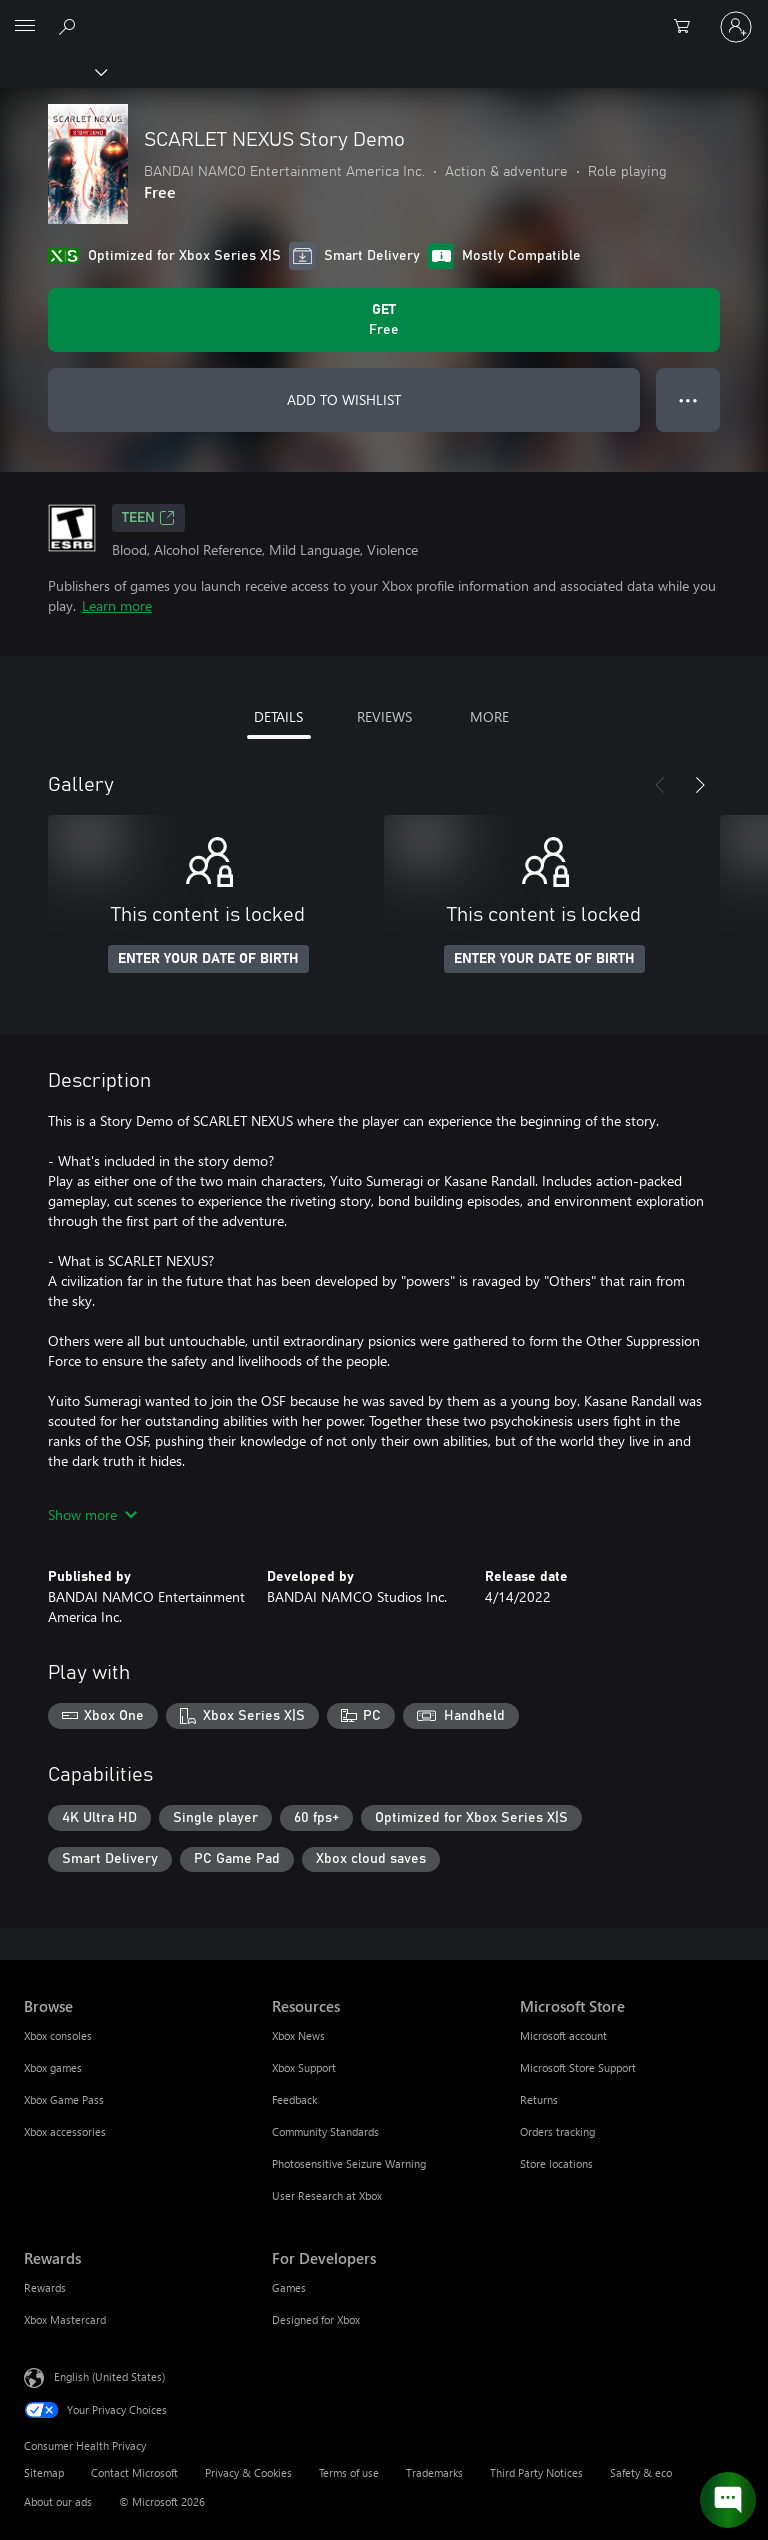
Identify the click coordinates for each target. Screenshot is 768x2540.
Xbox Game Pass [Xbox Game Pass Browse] (64, 2099)
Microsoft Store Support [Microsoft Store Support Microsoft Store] (578, 2067)
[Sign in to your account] (736, 27)
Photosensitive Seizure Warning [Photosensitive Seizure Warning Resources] (349, 2163)
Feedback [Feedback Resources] (294, 2099)
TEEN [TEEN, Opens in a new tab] (148, 518)
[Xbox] (52, 71)
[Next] (700, 785)
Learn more (117, 605)
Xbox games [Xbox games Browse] (53, 2067)
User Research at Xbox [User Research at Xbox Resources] (327, 2195)
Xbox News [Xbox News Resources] (298, 2035)
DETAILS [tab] (278, 716)
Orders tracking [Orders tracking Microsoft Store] (557, 2131)
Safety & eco (641, 2472)
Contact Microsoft (134, 2472)
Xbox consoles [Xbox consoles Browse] (58, 2035)
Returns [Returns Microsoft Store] (539, 2099)
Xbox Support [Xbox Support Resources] (304, 2067)
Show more (92, 1514)
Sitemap (44, 2472)
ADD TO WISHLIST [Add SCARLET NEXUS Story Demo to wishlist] (344, 399)
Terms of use (349, 2472)
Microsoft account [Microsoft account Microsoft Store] (563, 2035)
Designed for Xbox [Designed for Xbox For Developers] (316, 2319)
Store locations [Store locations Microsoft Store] (556, 2163)
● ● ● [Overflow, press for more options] (688, 399)
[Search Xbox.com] (70, 26)
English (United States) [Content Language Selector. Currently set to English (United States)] (109, 2376)
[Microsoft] (383, 15)
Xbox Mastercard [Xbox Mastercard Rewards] (65, 2319)
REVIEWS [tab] (384, 716)
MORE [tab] (489, 716)
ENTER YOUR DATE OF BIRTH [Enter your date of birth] (208, 959)
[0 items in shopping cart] (688, 27)
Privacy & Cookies (248, 2472)
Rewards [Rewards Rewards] (45, 2287)
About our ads (58, 2501)
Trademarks (434, 2472)
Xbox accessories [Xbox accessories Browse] (65, 2131)
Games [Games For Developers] (289, 2287)
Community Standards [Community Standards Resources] (325, 2131)
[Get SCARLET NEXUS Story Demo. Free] (384, 320)
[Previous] (660, 785)
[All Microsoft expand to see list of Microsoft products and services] (25, 27)
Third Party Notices (536, 2472)
